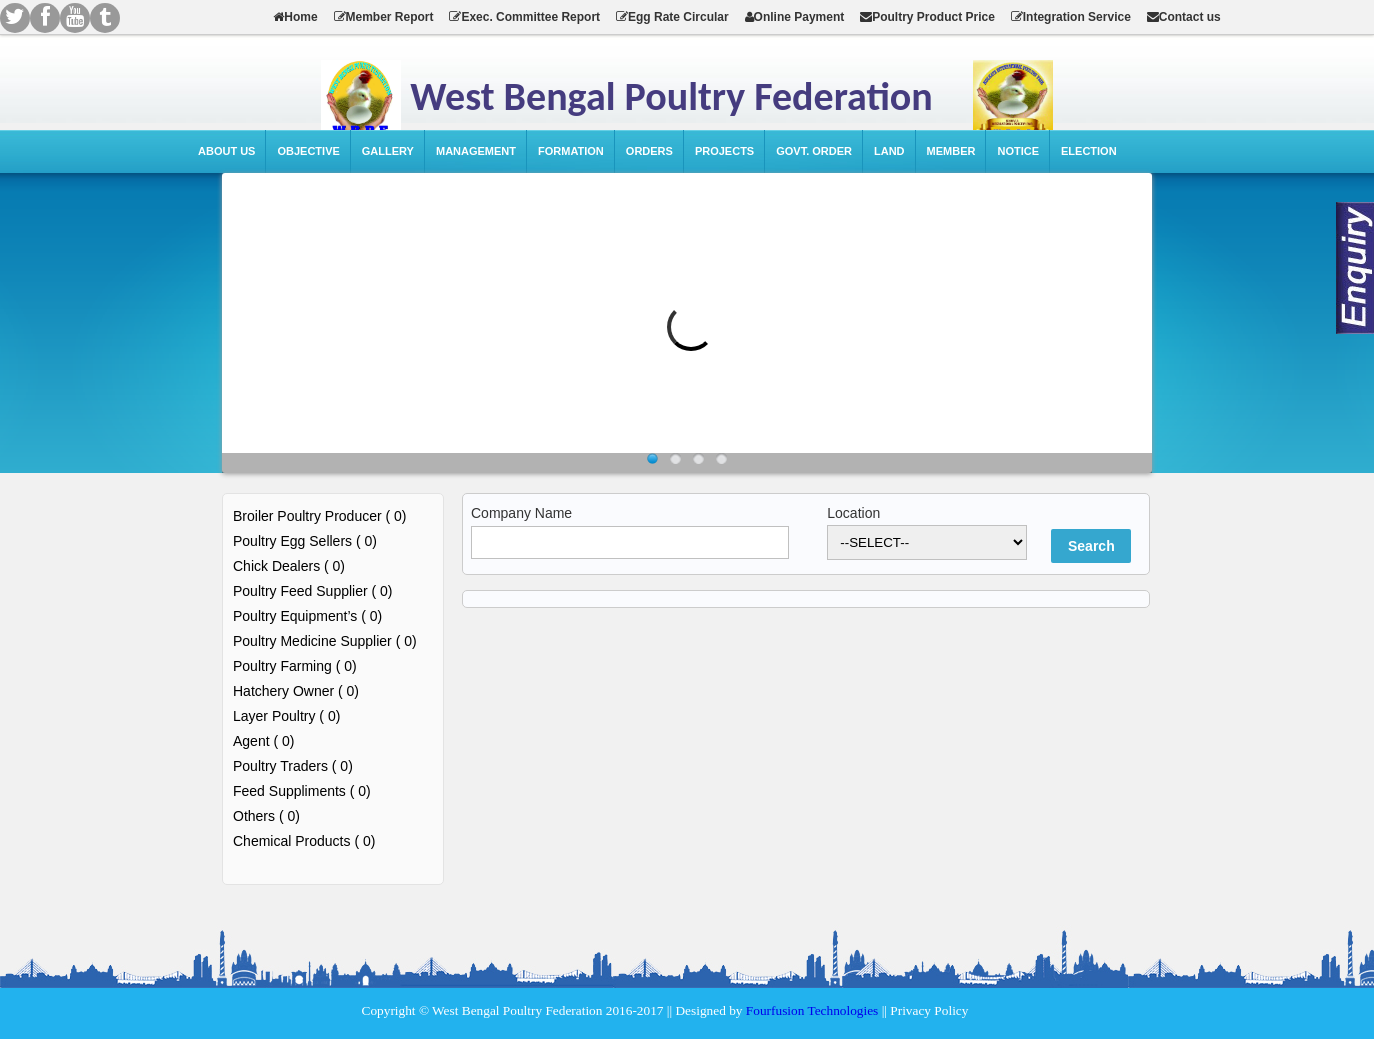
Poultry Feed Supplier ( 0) (313, 591)
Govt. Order (814, 151)
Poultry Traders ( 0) (293, 766)
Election (1089, 151)
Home (295, 17)
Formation (571, 151)
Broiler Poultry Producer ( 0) (320, 516)
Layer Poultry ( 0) (286, 716)
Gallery (388, 151)
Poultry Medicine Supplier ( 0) (325, 641)
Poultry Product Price (927, 17)
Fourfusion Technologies (812, 1010)
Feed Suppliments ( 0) (302, 791)
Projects (724, 151)
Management (476, 151)
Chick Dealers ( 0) (289, 566)
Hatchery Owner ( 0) (296, 691)
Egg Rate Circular (672, 17)
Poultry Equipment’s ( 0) (307, 616)
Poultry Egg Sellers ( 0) (305, 541)
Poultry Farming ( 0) (295, 666)
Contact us (1184, 17)
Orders (649, 151)
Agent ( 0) (263, 741)
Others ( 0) (266, 816)
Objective (308, 151)
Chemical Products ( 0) (304, 841)
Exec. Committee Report (524, 17)
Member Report (384, 17)
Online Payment (795, 17)
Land (889, 151)
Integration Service (1071, 17)
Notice (1018, 151)
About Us (226, 151)
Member (951, 151)
